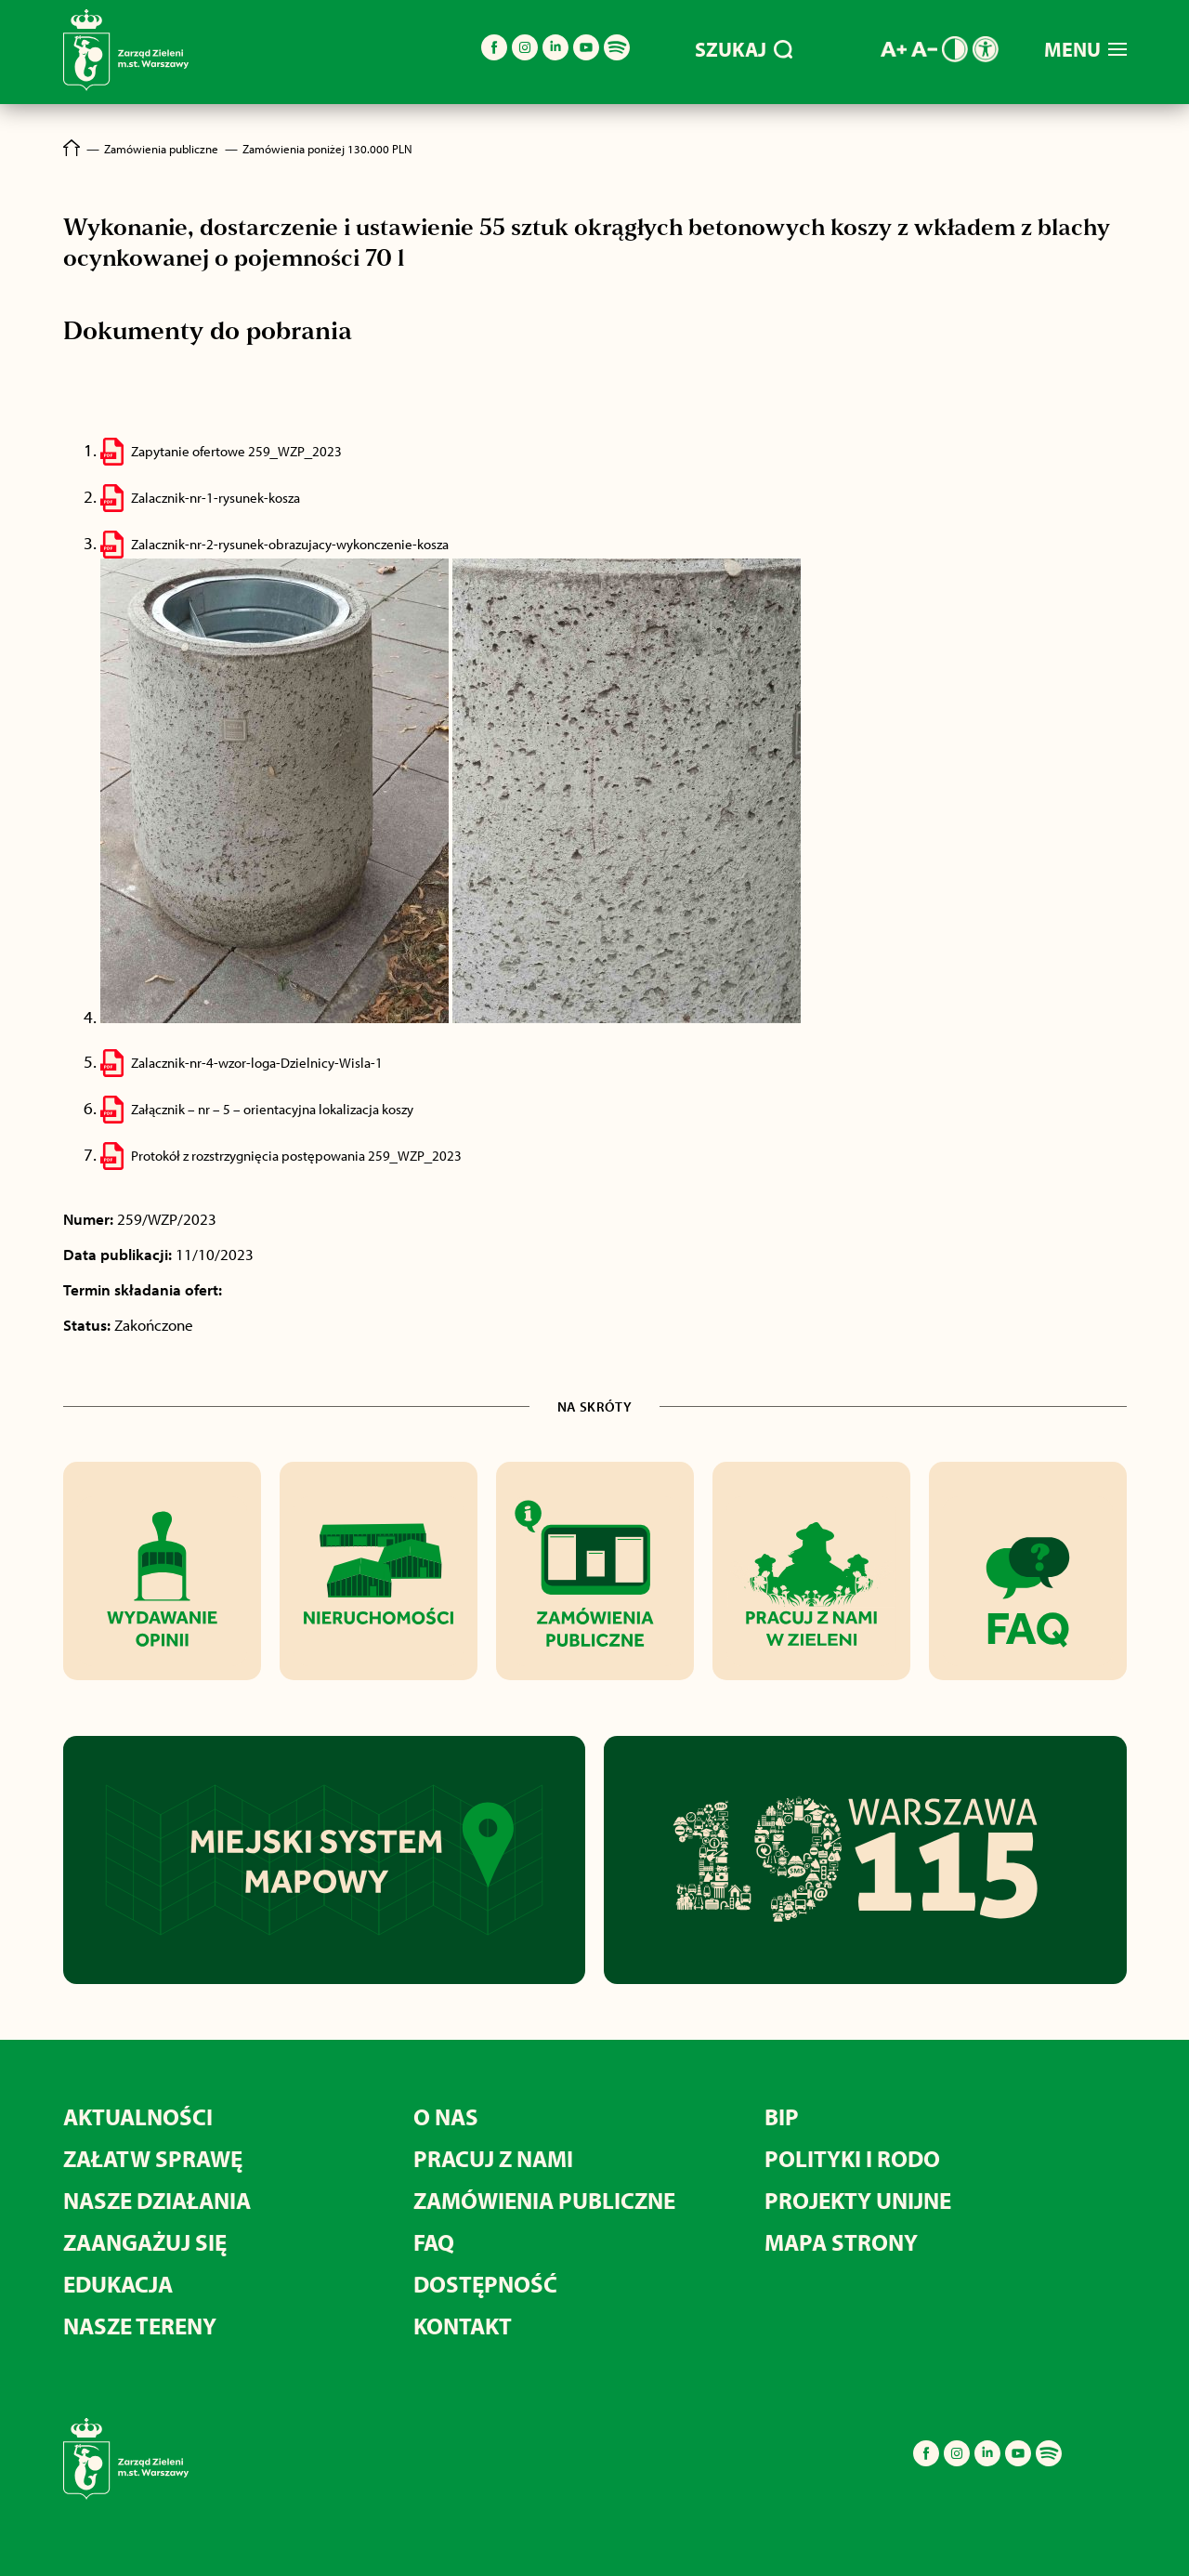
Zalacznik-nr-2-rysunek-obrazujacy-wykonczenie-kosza (290, 544)
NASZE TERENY (139, 2325)
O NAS (445, 2116)
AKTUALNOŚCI (138, 2116)
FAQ (433, 2242)
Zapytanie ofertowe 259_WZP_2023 (237, 451)
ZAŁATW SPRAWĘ (152, 2158)
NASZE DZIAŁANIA (157, 2200)
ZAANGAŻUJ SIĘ (145, 2242)
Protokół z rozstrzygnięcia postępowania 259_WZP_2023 (297, 1155)
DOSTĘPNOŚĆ (485, 2283)
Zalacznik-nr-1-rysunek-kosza (215, 497)
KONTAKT (462, 2325)
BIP (781, 2116)
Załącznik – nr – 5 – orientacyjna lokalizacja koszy (272, 1109)
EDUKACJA (118, 2283)
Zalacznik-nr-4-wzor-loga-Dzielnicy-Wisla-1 (257, 1062)
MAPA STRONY (841, 2242)
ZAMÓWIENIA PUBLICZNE (544, 2200)
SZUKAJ (743, 49)
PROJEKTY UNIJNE (857, 2200)
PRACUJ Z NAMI (493, 2158)
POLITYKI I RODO (852, 2158)
